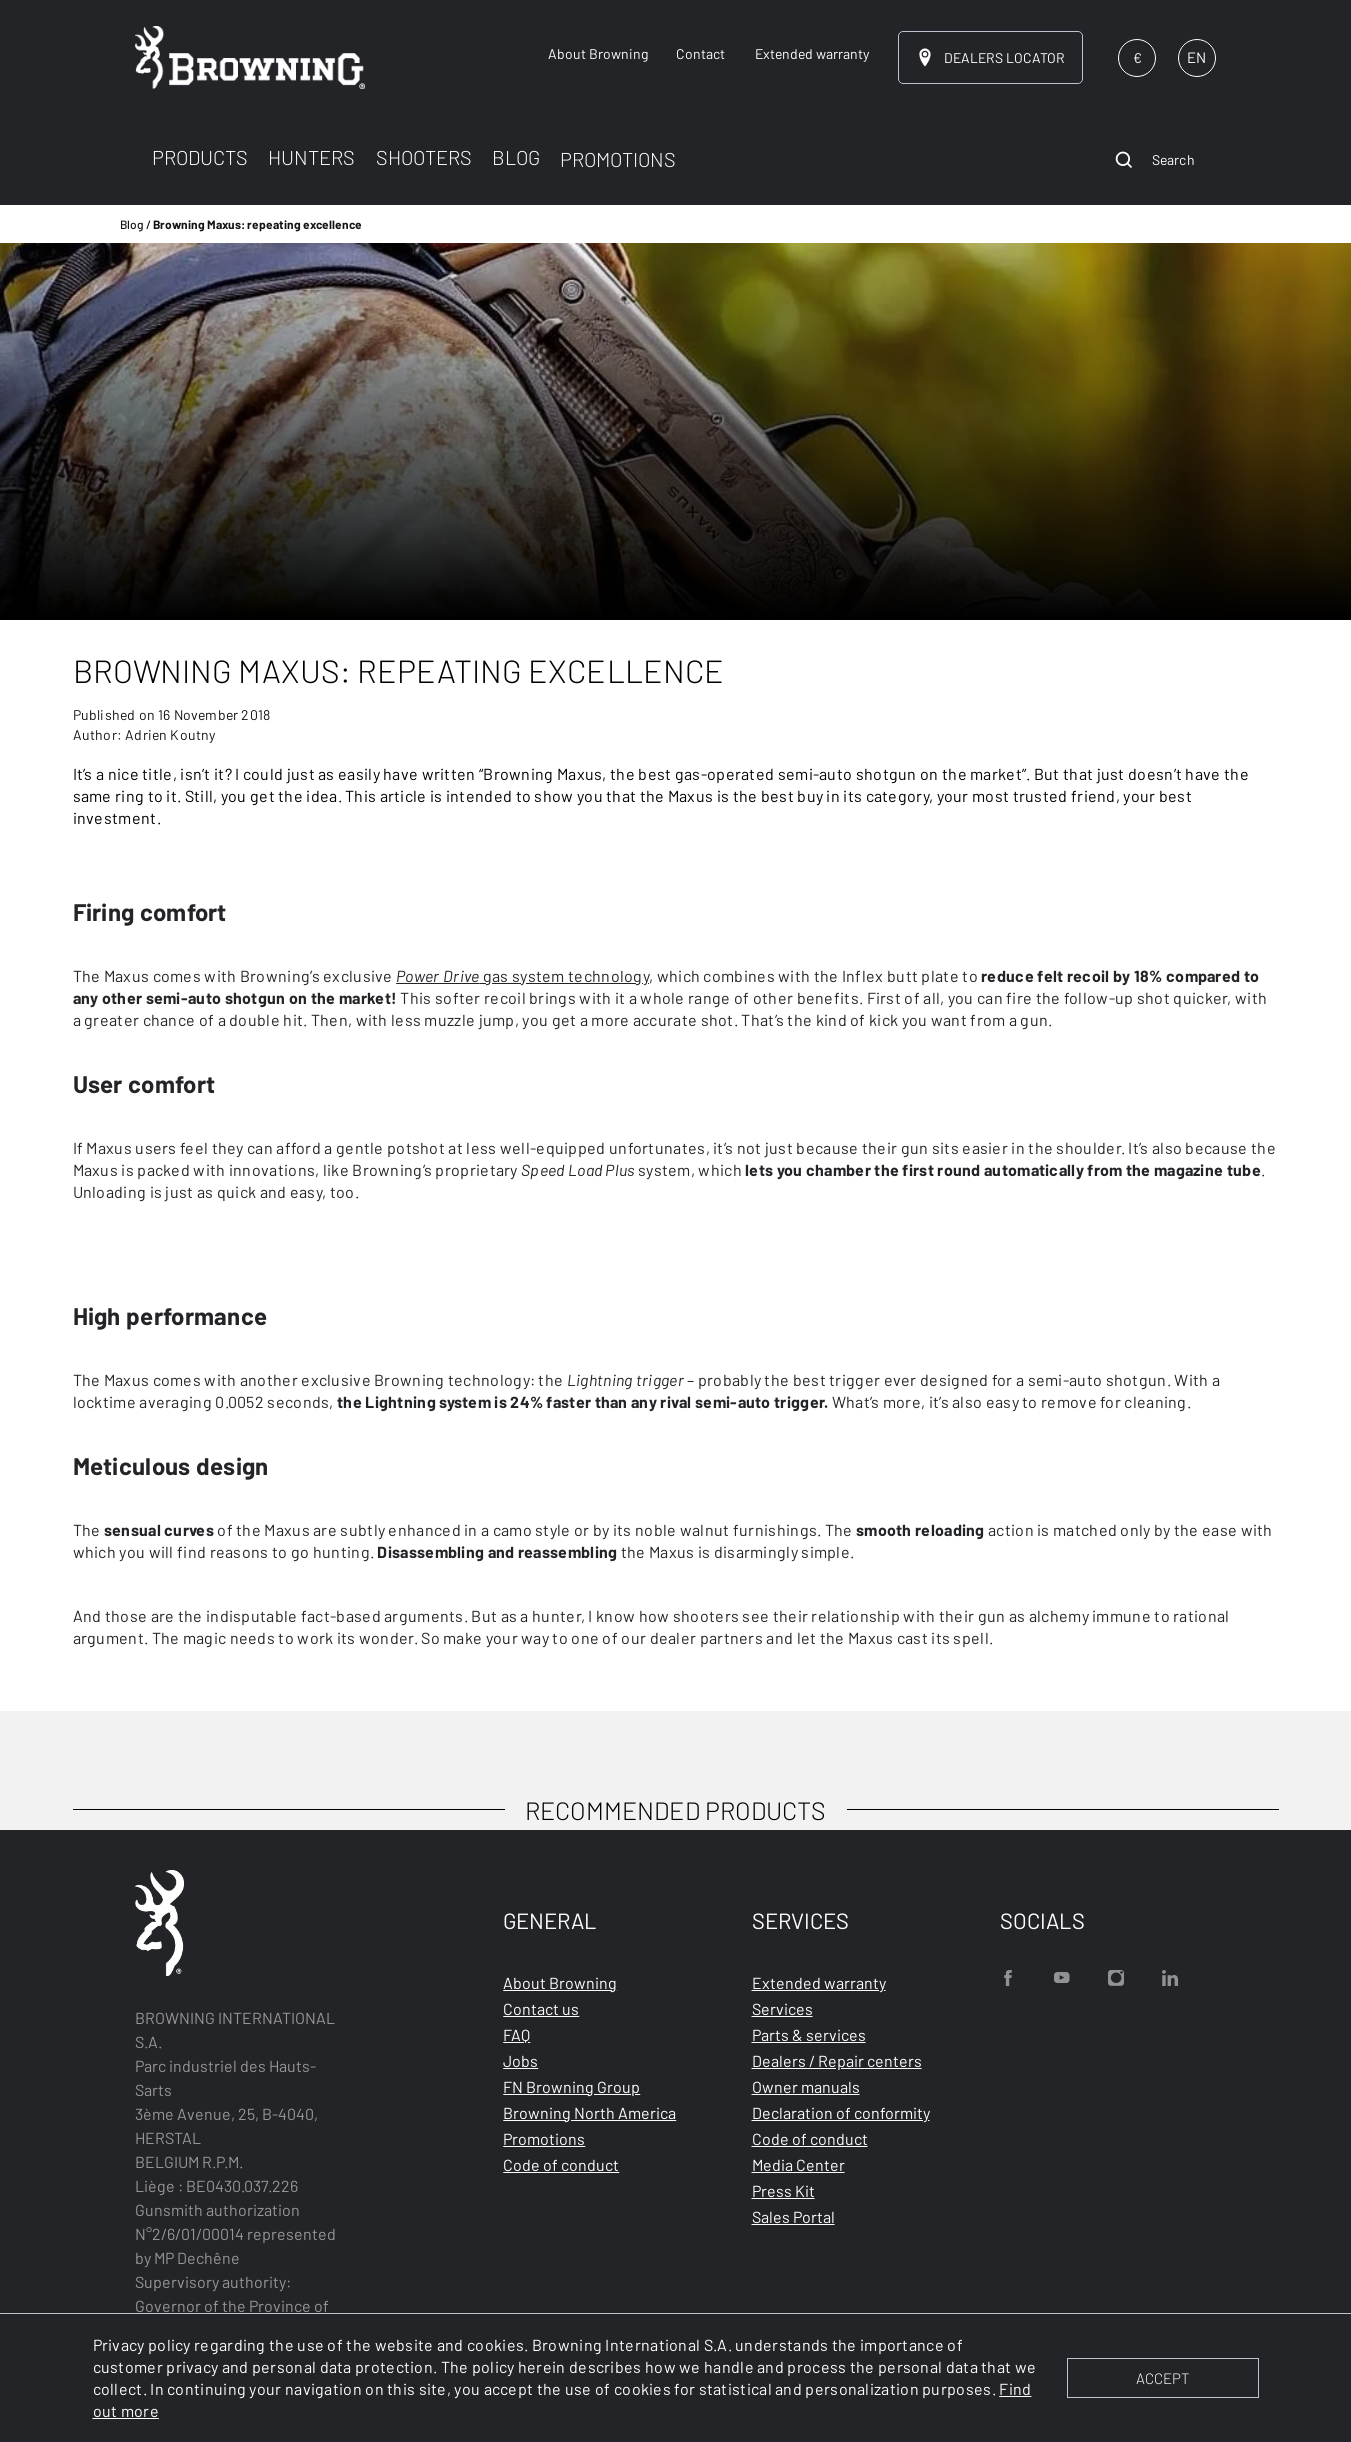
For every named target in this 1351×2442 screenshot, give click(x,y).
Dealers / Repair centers (837, 2060)
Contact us (541, 2008)
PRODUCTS (200, 157)
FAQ (516, 2034)
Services (782, 2008)
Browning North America (589, 2112)
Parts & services (809, 2034)
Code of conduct (561, 2164)
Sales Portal (793, 2216)
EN (1196, 57)
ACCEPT (1162, 2378)
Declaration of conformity (841, 2112)
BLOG (516, 157)
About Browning (560, 1982)
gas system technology (522, 975)
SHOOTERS (424, 157)
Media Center (798, 2164)
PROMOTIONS (618, 159)
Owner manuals (806, 2086)
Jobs (520, 2060)
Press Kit (783, 2190)
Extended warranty (819, 1982)
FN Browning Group (571, 2086)
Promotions (544, 2138)
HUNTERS (311, 157)
